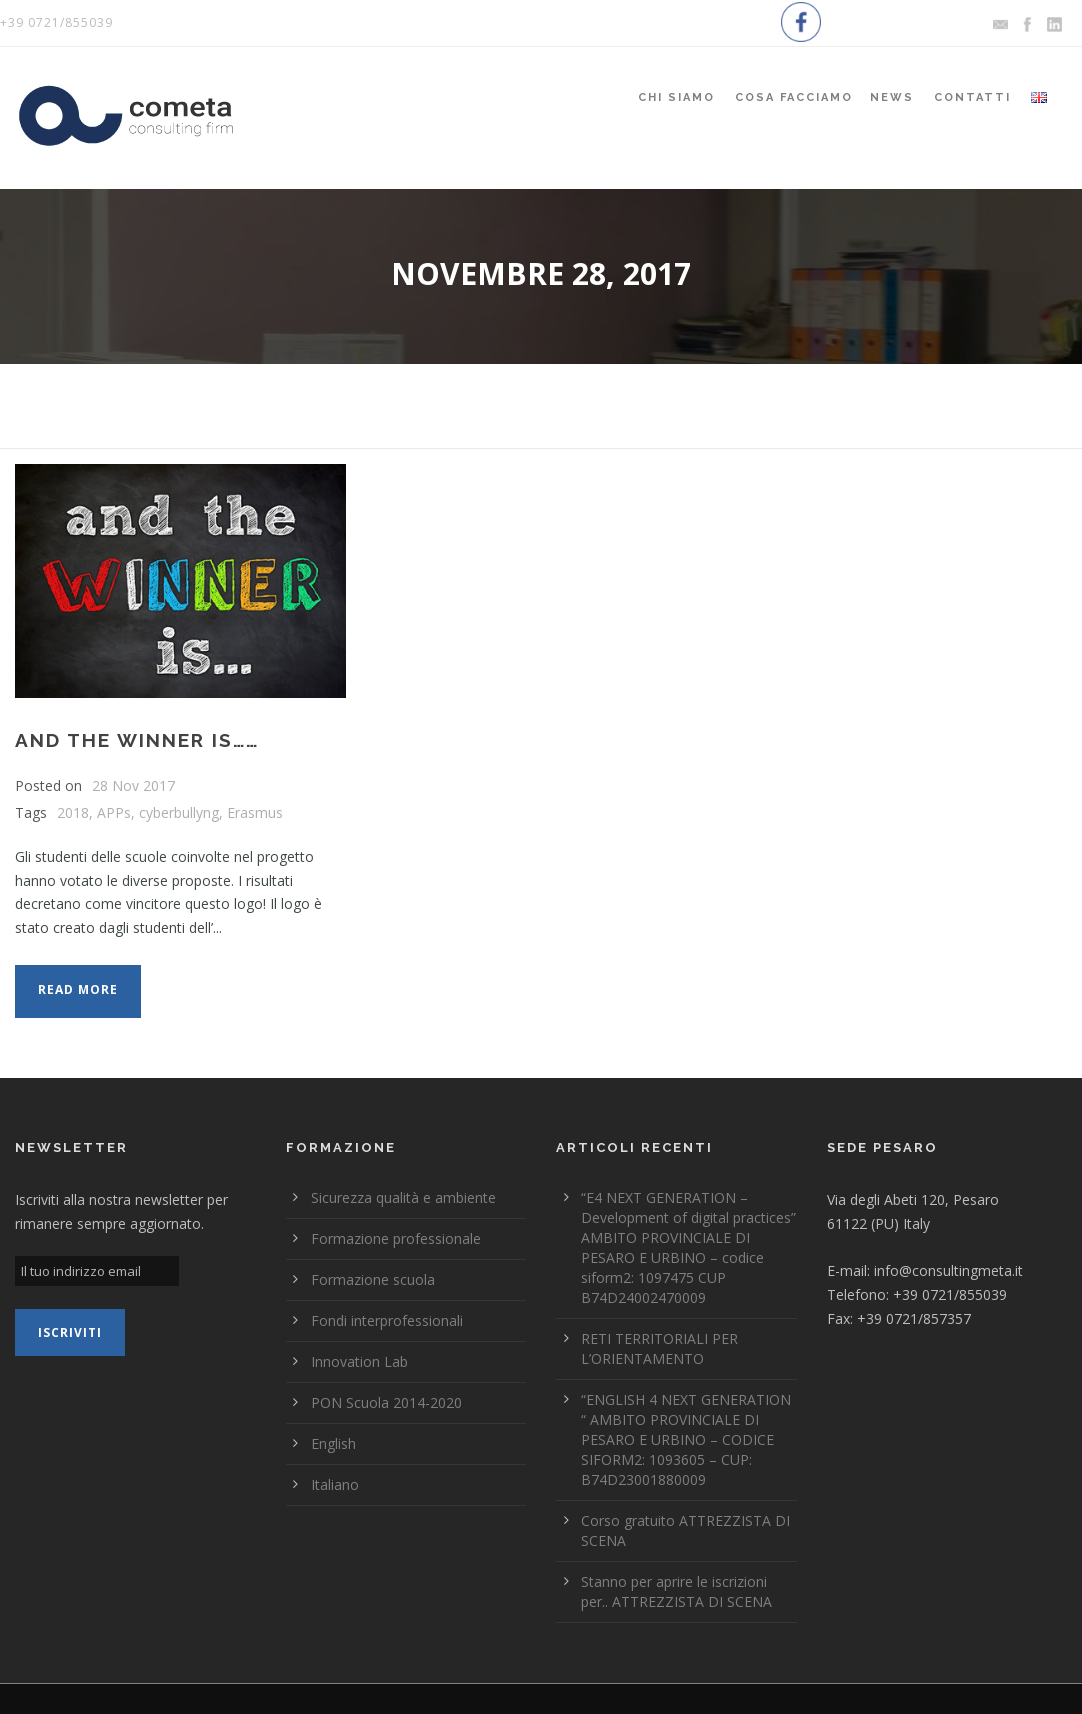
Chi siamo (676, 97)
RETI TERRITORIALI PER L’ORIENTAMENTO (659, 1348)
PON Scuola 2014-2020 (386, 1402)
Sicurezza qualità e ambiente (403, 1197)
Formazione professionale (396, 1238)
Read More (78, 989)
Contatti (972, 97)
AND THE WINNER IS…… (137, 740)
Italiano (335, 1484)
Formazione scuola (373, 1279)
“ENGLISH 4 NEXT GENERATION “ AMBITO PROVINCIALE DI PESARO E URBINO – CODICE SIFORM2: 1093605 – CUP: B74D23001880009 (686, 1439)
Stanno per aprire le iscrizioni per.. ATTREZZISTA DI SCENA (676, 1591)
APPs (114, 812)
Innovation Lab (359, 1361)
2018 (73, 812)
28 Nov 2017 (133, 785)
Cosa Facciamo (794, 97)
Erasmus (255, 812)
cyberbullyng (179, 812)
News (892, 97)
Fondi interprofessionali (387, 1320)
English (333, 1443)
